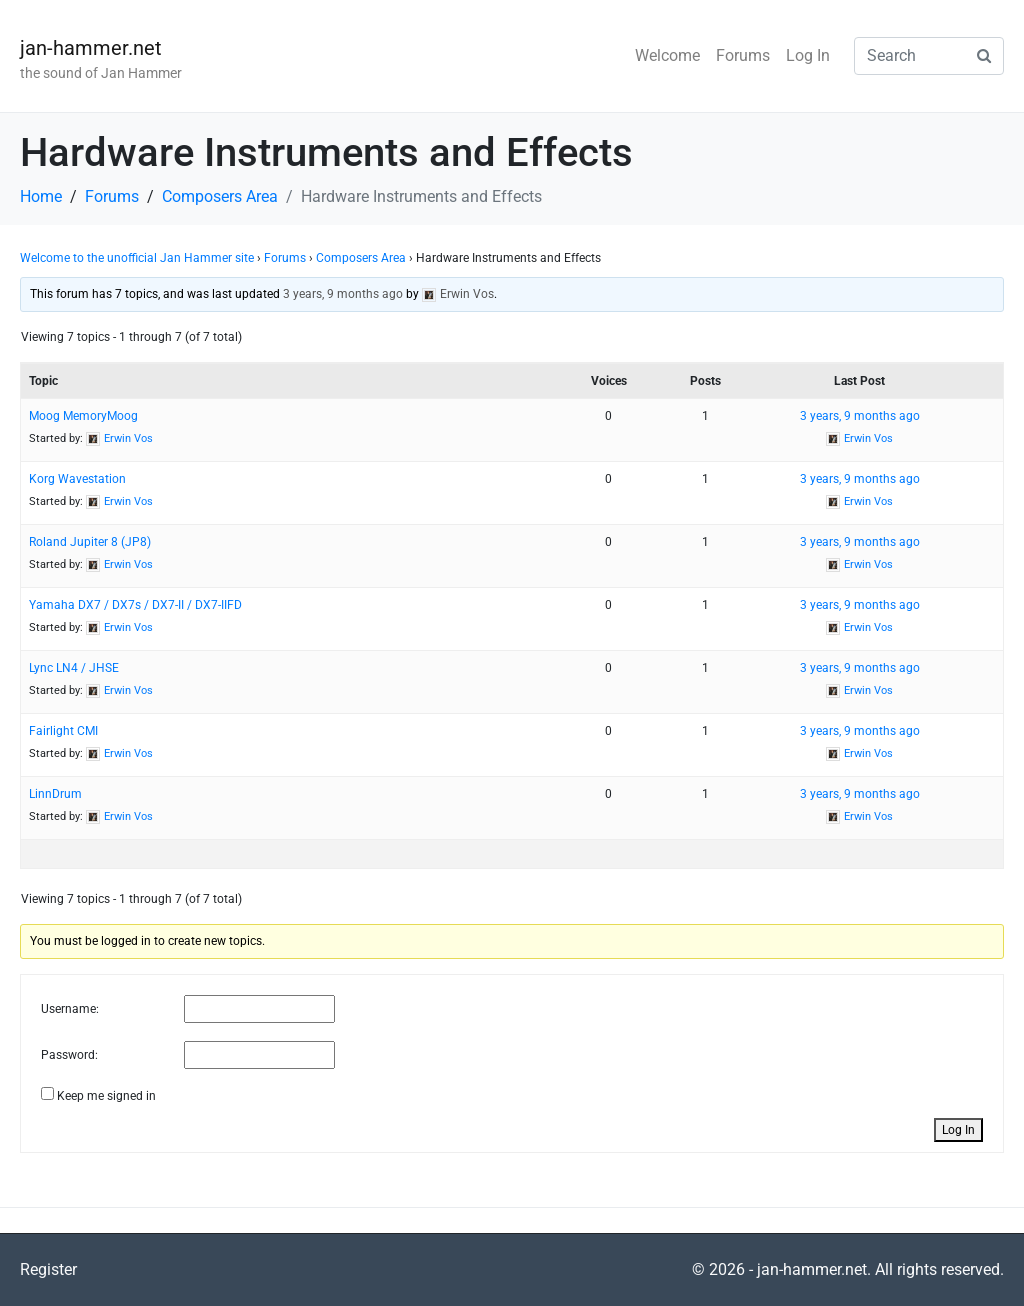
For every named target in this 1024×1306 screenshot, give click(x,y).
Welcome (667, 55)
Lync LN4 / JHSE (74, 668)
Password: (69, 1055)
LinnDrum (55, 794)
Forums (743, 55)
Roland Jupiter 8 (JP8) (90, 542)
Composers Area (361, 258)
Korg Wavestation (77, 479)
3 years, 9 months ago (343, 294)
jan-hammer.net (91, 48)
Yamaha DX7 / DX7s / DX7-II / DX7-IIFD (135, 605)
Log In (808, 55)
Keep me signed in (106, 1096)
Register (48, 1269)
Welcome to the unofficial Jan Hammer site (137, 258)
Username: (70, 1009)
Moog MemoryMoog (83, 416)
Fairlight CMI (63, 731)
